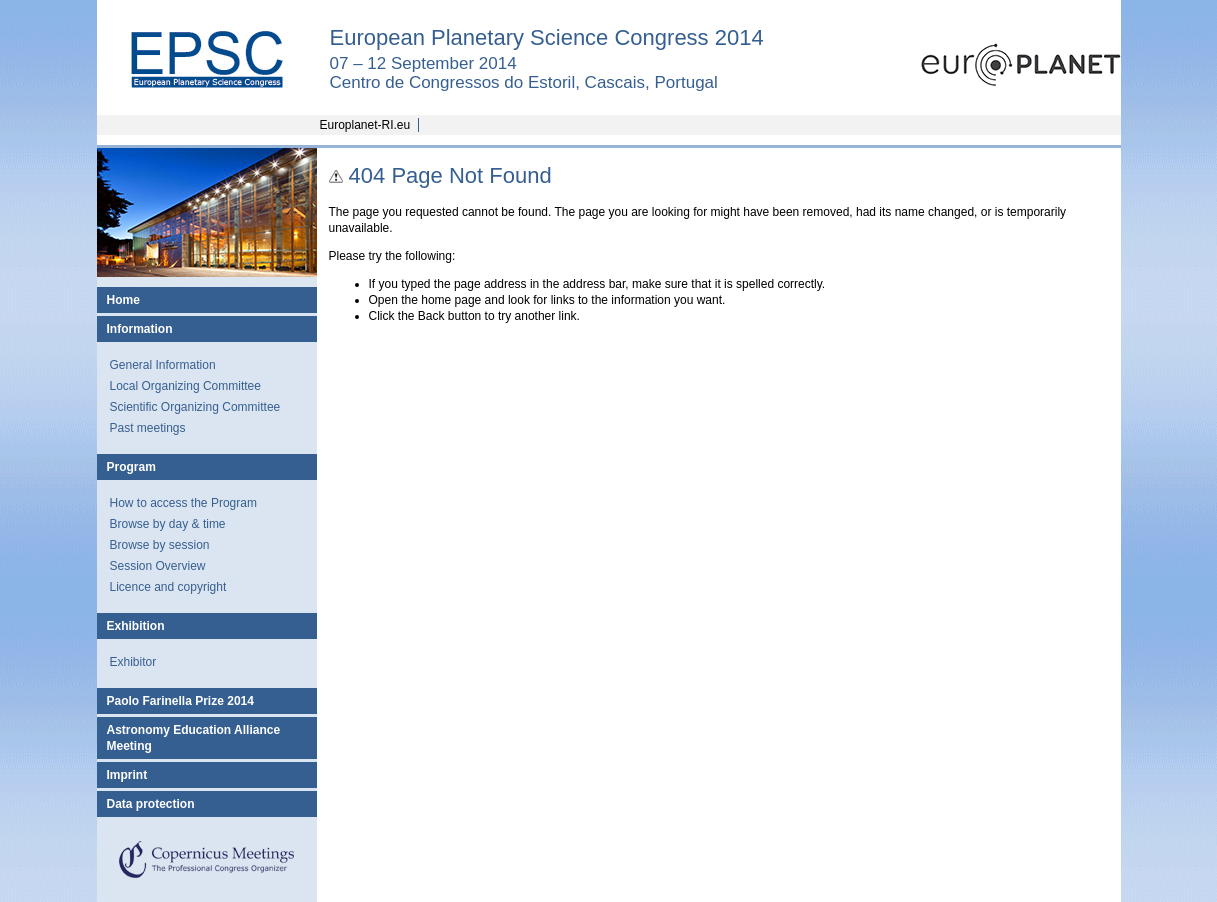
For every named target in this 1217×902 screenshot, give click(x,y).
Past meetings (148, 428)
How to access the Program (183, 503)
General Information (163, 365)
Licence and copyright (168, 587)
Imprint (127, 775)
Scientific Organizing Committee (195, 407)
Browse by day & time (168, 524)
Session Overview (158, 566)
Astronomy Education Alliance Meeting (194, 738)
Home (123, 300)
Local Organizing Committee (185, 386)
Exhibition (136, 626)
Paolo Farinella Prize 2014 (180, 701)
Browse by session (160, 545)
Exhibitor (133, 662)
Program (131, 467)
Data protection (151, 804)
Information (140, 329)
